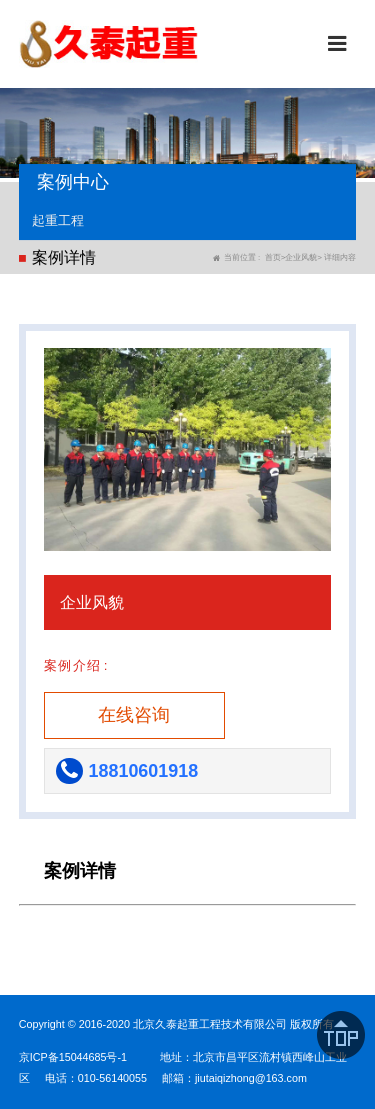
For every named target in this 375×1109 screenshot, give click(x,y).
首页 (273, 257)
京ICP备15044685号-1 (73, 1057)
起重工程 (58, 220)
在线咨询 (134, 715)
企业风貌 (301, 257)
